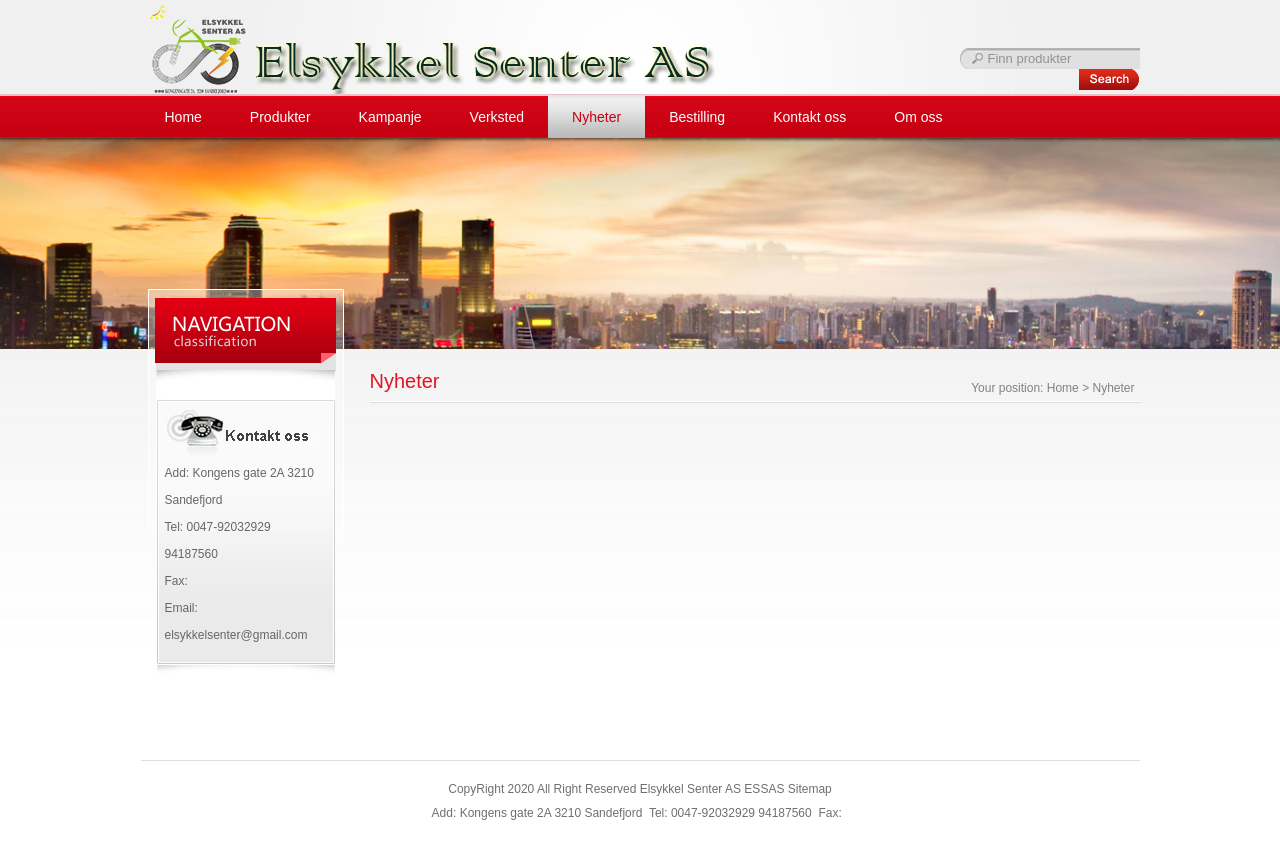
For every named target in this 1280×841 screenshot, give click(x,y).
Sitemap (810, 789)
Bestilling (697, 117)
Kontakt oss (809, 117)
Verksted (497, 117)
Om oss (918, 117)
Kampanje (390, 117)
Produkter (280, 117)
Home (183, 117)
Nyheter (596, 117)
